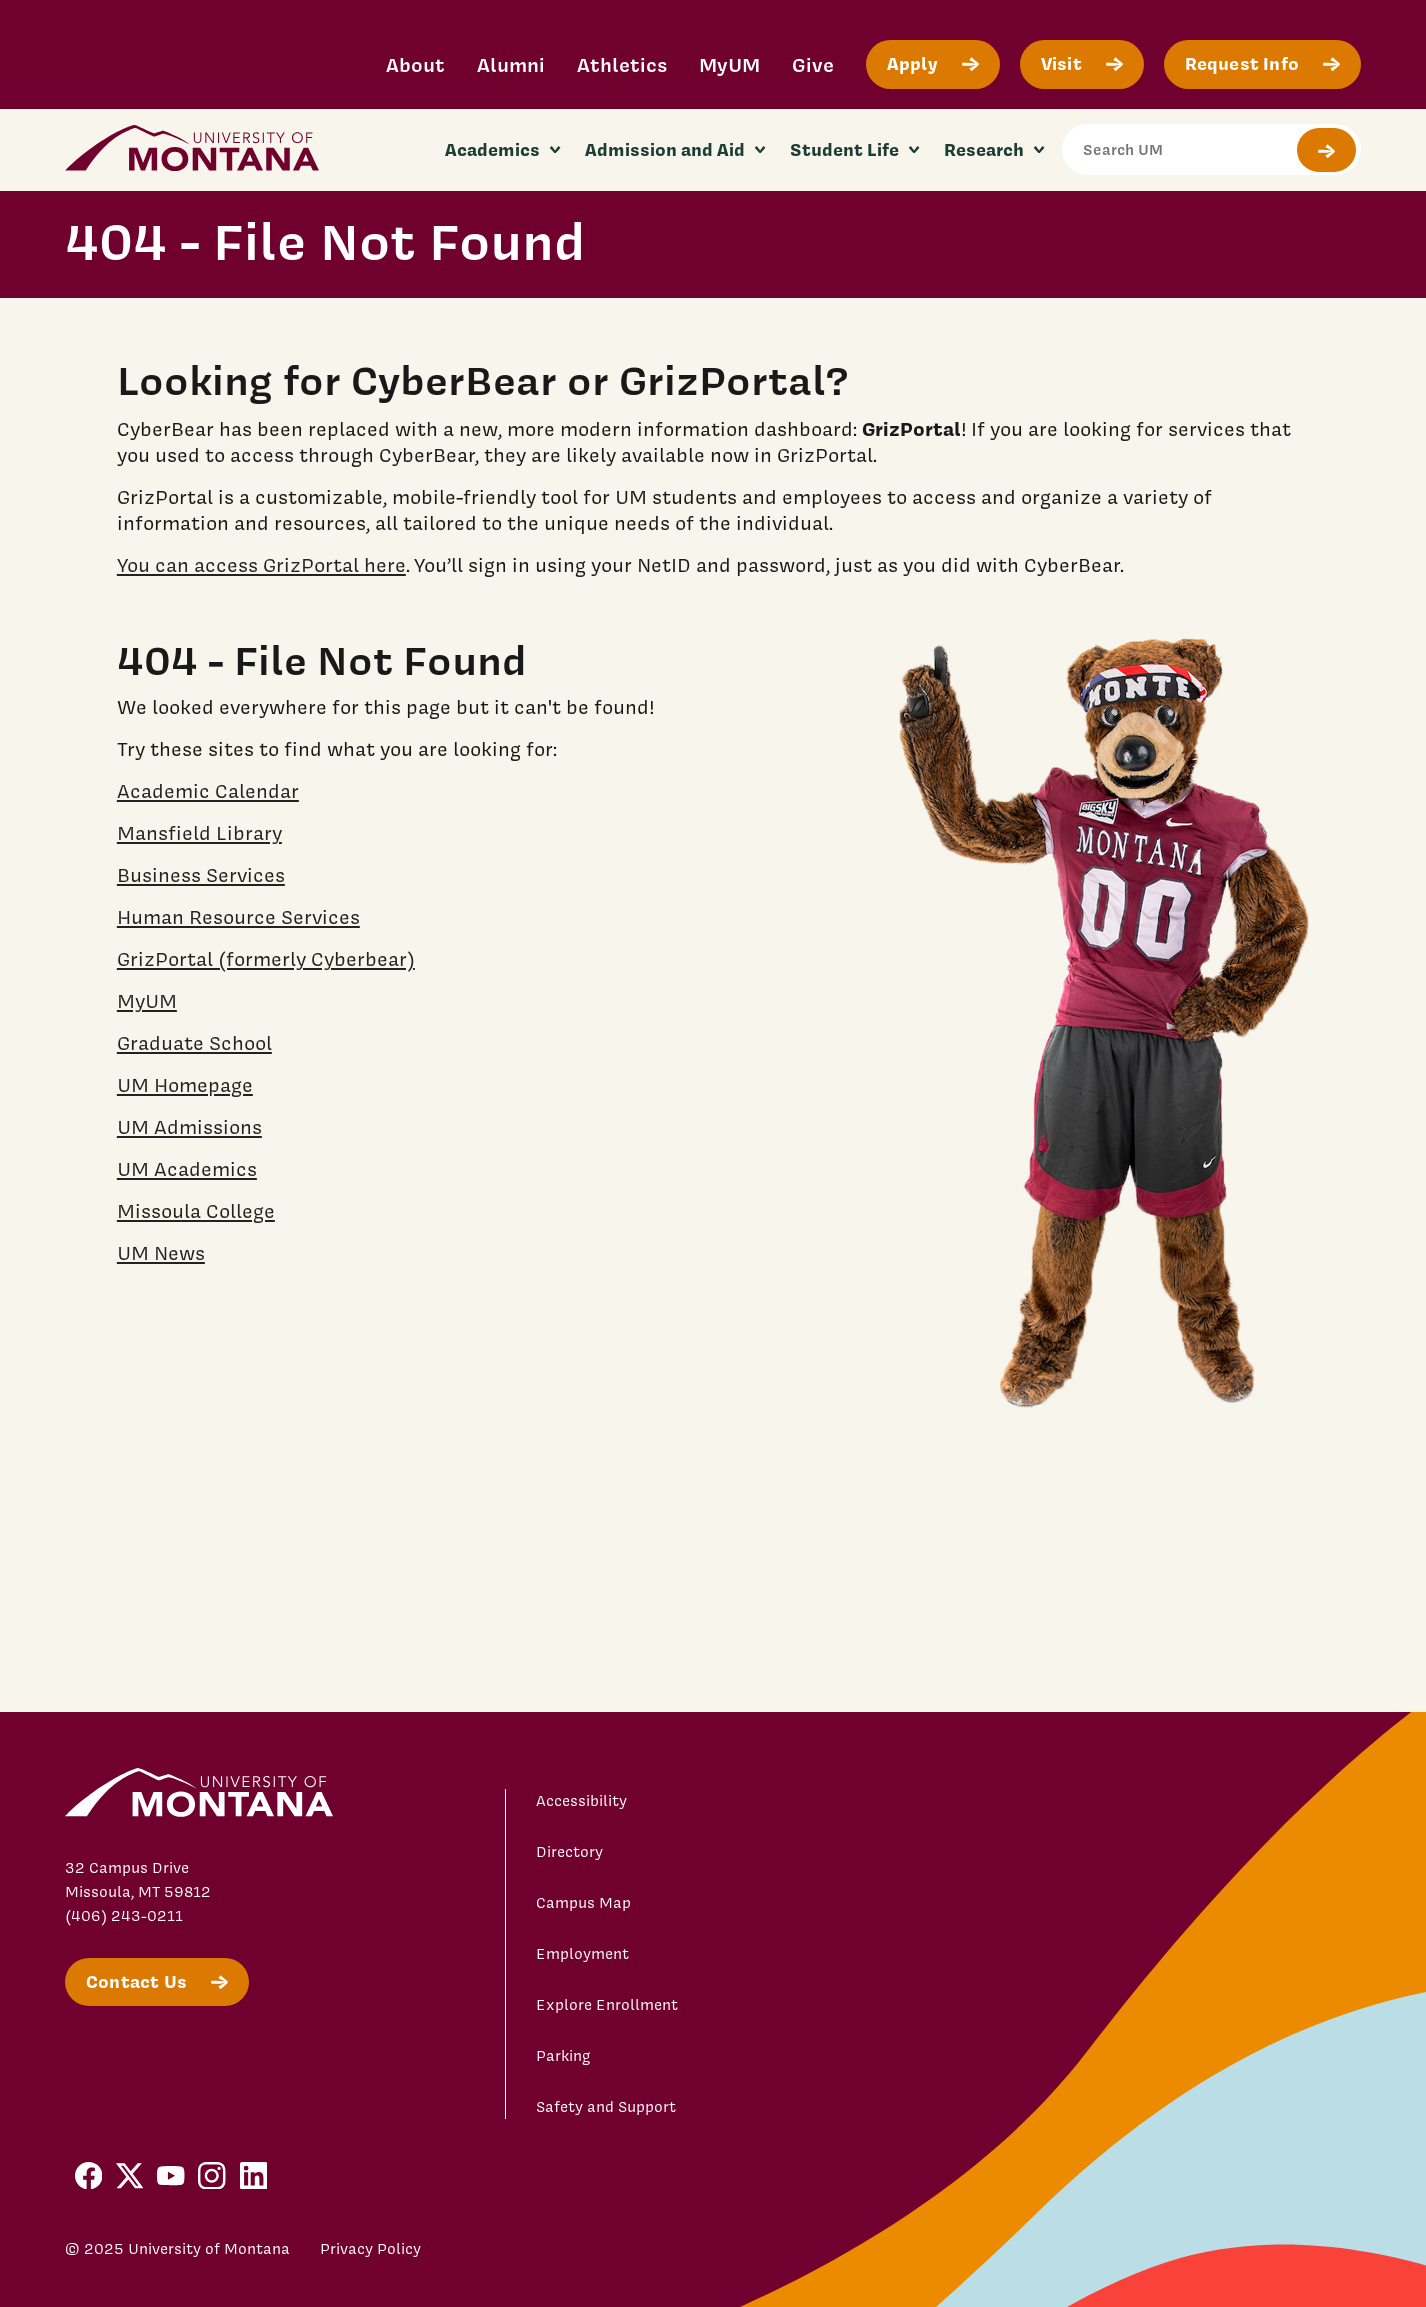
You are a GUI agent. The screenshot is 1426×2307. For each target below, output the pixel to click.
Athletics (622, 64)
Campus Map (583, 1903)
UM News (161, 1253)
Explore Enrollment (607, 2005)
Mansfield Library (199, 833)
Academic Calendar (208, 791)
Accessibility (581, 1801)
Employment (582, 1954)
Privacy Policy (370, 2249)
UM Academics (187, 1169)
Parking (563, 2056)
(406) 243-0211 (124, 1916)
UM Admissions (189, 1127)
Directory (569, 1852)
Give (813, 64)
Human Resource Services (238, 917)
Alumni (511, 64)
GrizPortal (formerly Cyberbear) (266, 959)
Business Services (201, 875)
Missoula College (196, 1211)
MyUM (729, 64)
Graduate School (194, 1043)
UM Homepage (185, 1085)
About (415, 64)
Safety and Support (606, 2107)
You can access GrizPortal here (261, 565)
